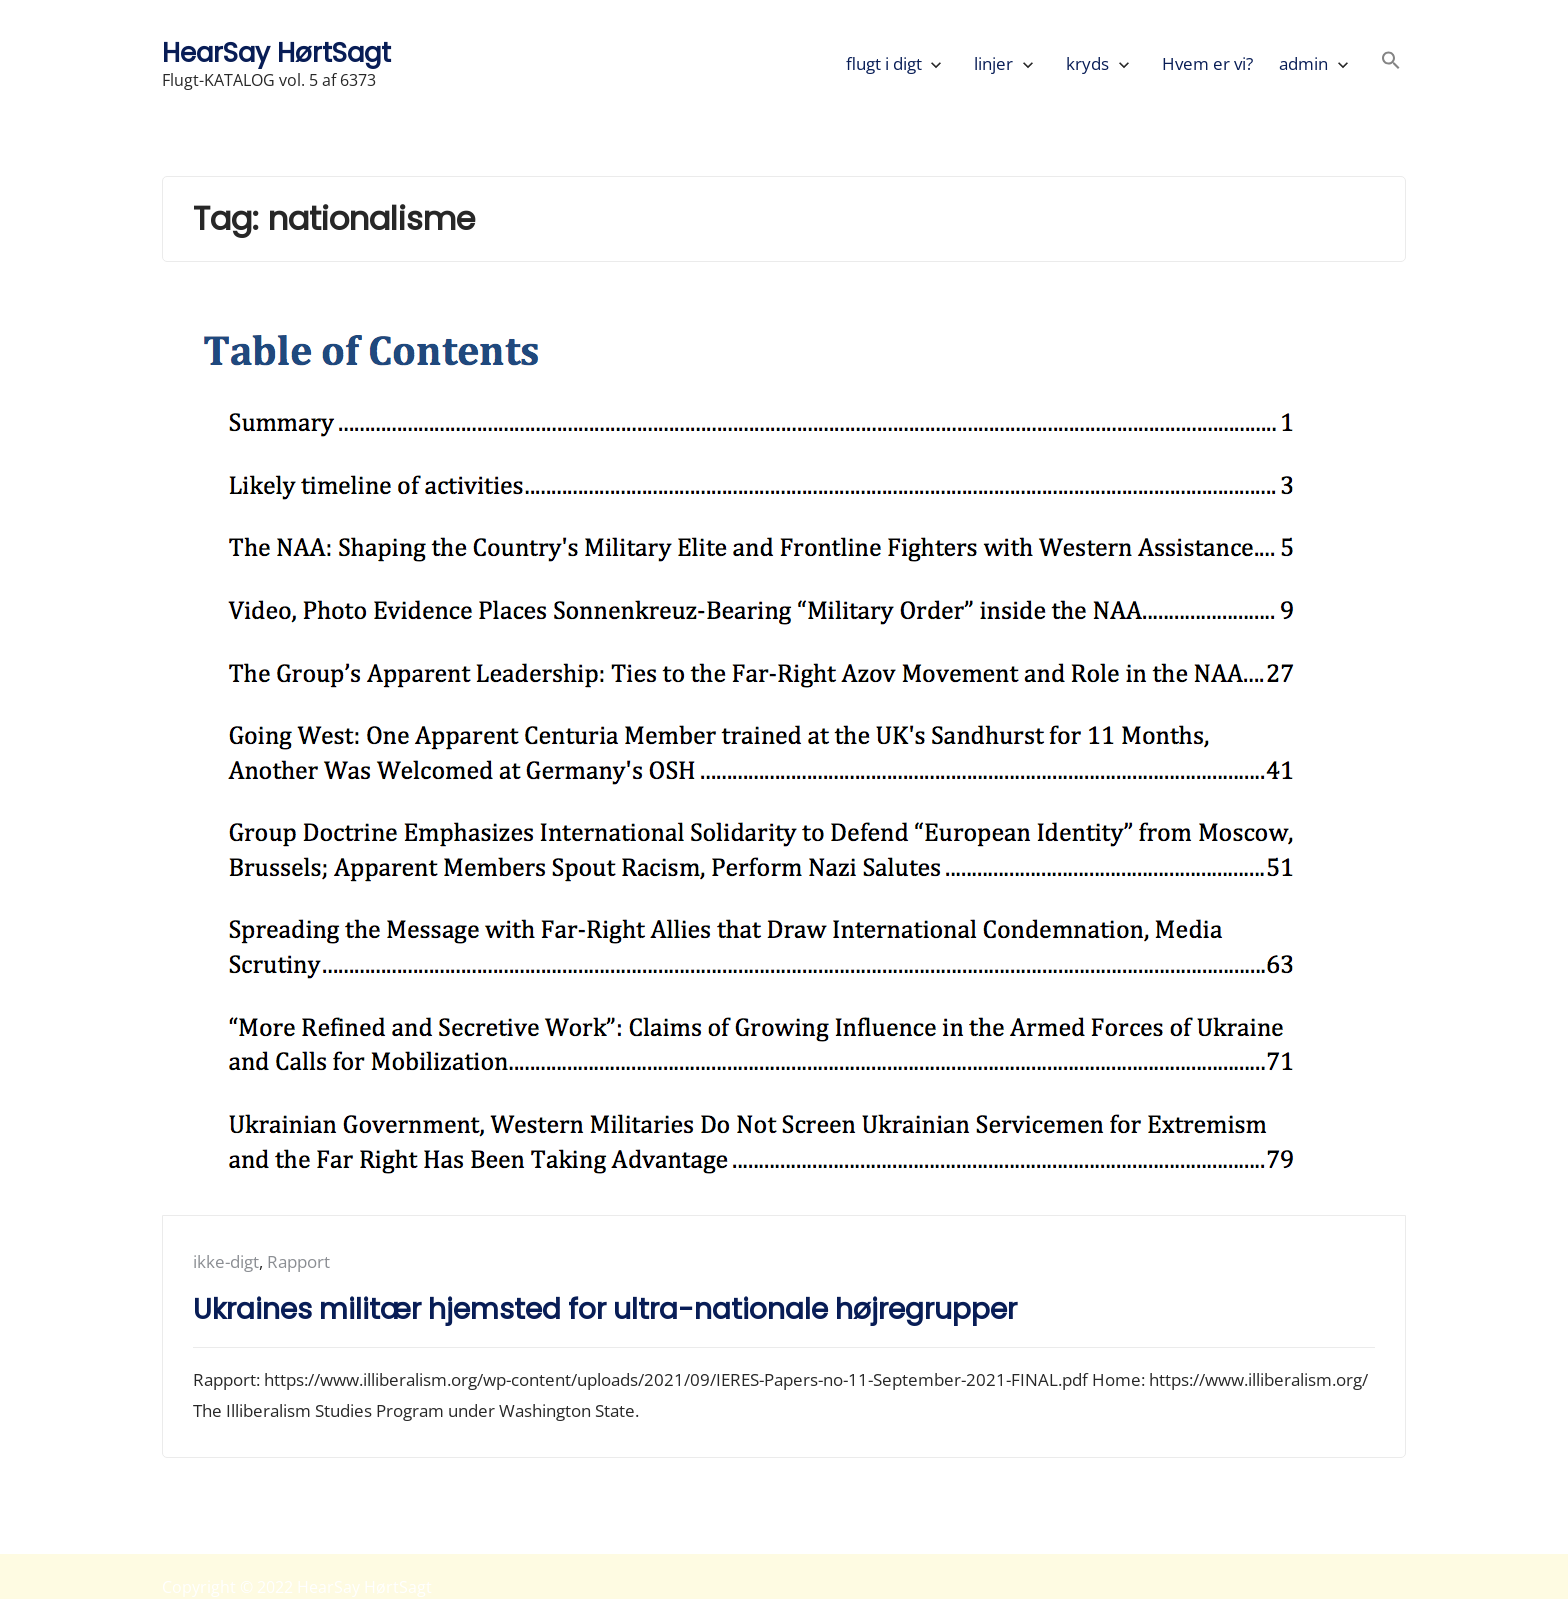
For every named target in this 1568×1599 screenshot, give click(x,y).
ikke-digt (226, 1261)
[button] (1391, 63)
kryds (1087, 63)
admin (1303, 63)
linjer (993, 63)
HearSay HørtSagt (276, 52)
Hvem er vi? (1207, 63)
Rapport (298, 1261)
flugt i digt (884, 63)
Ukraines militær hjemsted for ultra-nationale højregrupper (605, 1309)
